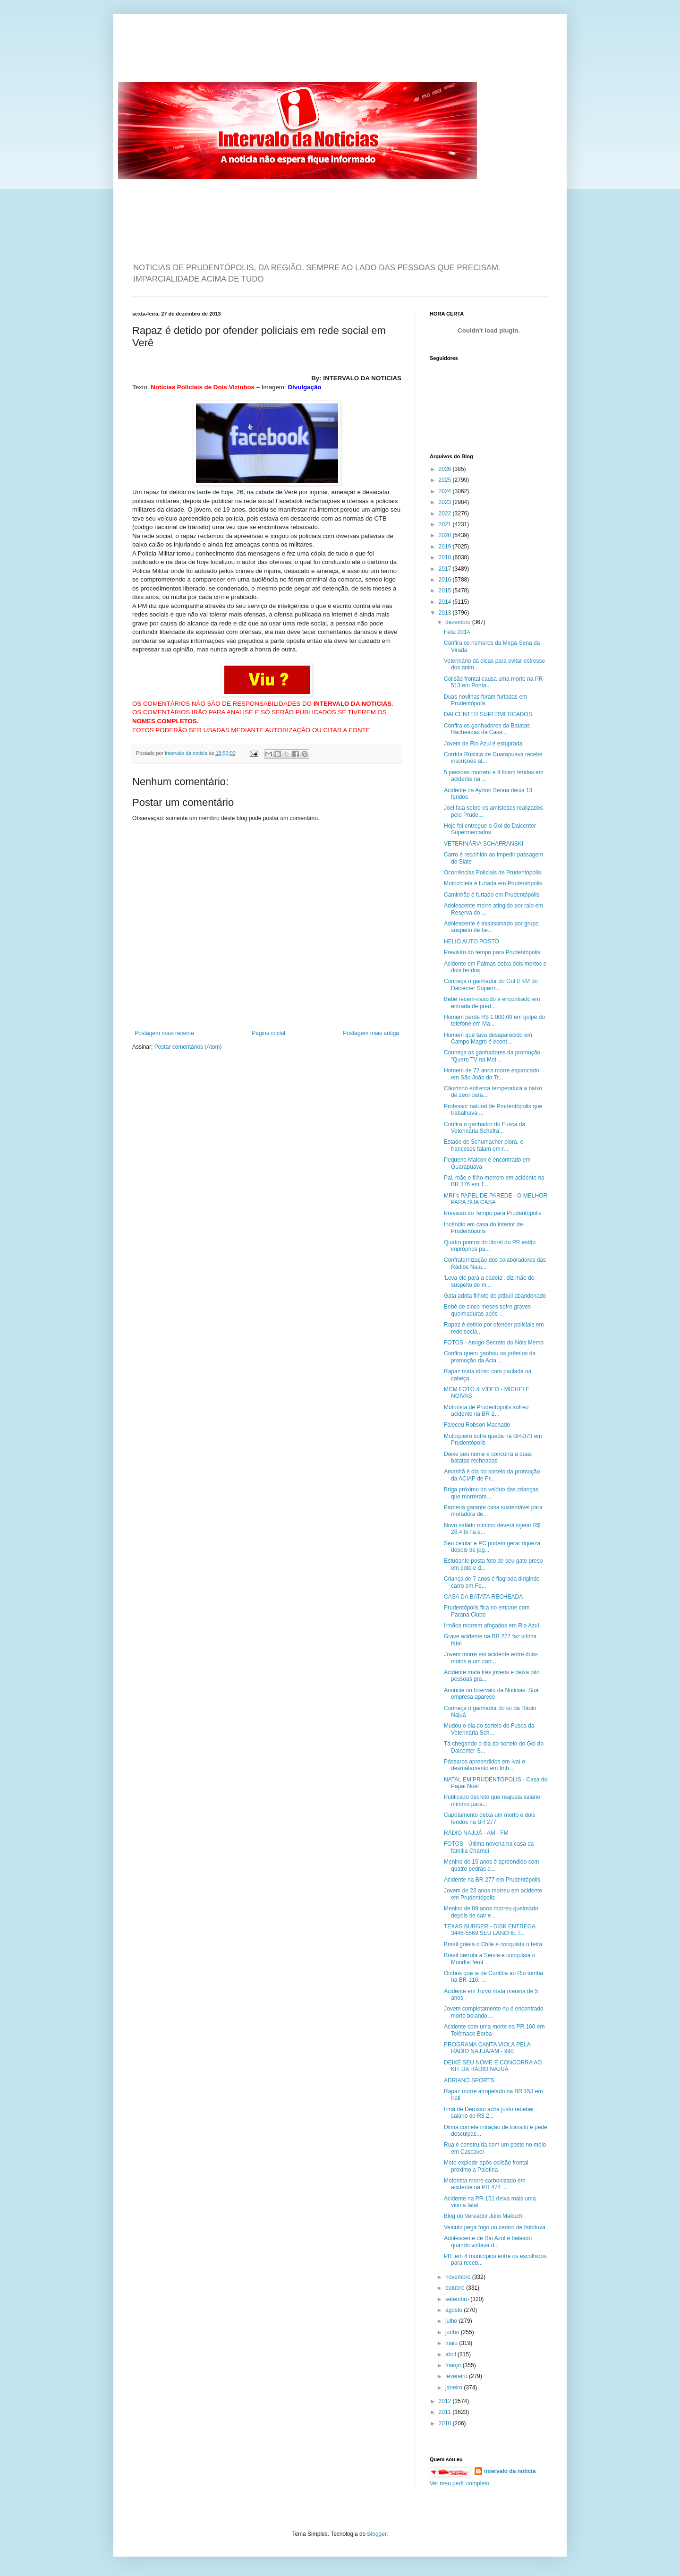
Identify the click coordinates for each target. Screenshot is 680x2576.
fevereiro (457, 2376)
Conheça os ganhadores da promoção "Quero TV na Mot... (492, 1055)
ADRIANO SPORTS (469, 2080)
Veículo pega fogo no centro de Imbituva (494, 2227)
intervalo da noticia (187, 753)
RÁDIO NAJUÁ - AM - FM (476, 1833)
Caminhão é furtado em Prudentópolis (491, 894)
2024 (446, 491)
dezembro (458, 622)
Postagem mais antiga (371, 1033)
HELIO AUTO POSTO (471, 941)
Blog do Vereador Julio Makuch (483, 2216)
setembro (457, 2299)
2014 (446, 602)
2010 (446, 2423)
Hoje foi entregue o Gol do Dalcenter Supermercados (490, 829)
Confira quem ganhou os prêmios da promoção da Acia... (490, 1356)
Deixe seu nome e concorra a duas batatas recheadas (488, 1457)
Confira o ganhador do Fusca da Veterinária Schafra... (484, 1127)
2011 (446, 2412)
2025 (446, 480)
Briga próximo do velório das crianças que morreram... (491, 1492)
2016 (446, 579)
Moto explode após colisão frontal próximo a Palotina (486, 2166)
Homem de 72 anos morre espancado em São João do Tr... (491, 1073)
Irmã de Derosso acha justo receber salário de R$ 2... (489, 2112)
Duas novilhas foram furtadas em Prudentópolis (485, 700)
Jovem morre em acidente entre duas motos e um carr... (491, 1657)
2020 (446, 535)
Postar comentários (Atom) (188, 1047)
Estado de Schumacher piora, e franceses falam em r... (483, 1145)
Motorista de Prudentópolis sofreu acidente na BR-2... (486, 1410)
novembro (458, 2277)
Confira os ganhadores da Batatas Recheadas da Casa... (487, 729)
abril (451, 2354)
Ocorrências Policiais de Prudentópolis (492, 872)
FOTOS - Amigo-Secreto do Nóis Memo (494, 1342)
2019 (446, 546)
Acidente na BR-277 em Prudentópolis (492, 1879)
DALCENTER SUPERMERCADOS (488, 714)
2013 (446, 612)
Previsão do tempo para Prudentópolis (492, 952)
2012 (446, 2401)
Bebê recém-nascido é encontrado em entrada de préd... (492, 1002)
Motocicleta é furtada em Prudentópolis (493, 883)
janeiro (454, 2387)
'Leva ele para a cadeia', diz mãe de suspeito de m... (489, 1281)
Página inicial (268, 1033)
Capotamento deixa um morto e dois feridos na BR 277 (489, 1818)
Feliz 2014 (457, 632)
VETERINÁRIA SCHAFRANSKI (483, 843)
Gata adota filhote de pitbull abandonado (495, 1295)
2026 (446, 469)
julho (452, 2321)
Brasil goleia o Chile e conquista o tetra (493, 1944)
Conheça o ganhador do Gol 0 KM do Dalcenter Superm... (491, 984)
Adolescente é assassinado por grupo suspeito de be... (491, 926)
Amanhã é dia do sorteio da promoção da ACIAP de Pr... (492, 1474)
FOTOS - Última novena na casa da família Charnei (489, 1847)
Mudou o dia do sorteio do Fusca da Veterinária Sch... (489, 1729)
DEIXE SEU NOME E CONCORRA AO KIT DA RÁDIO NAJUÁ (493, 2065)
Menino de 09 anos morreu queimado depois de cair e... (491, 1911)
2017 (446, 568)
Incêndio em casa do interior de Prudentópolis (483, 1227)
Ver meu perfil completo (459, 2483)
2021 (446, 524)
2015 (446, 590)
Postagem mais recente (164, 1033)
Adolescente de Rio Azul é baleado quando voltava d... (488, 2241)
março (454, 2365)
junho (453, 2332)
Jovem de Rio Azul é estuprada (483, 743)
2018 (446, 557)
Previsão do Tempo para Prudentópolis (493, 1213)
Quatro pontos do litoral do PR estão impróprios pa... (490, 1245)
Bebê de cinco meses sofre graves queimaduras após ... (487, 1310)
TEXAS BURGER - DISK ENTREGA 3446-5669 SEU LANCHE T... (489, 1929)
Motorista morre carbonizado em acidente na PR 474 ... (485, 2184)
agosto (454, 2310)
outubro (455, 2288)
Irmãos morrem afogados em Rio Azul (491, 1625)
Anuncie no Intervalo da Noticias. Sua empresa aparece (491, 1693)
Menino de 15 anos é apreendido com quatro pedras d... (491, 1865)
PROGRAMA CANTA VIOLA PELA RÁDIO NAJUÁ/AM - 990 (487, 2047)
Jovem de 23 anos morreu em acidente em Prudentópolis (493, 1893)
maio (452, 2343)
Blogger (377, 2534)
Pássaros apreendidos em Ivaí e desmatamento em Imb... (484, 1765)
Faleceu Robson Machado (477, 1424)
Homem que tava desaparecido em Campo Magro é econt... (488, 1038)
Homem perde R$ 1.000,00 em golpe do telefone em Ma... (494, 1020)
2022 (446, 513)
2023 (446, 502)
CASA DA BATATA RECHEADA (483, 1596)
